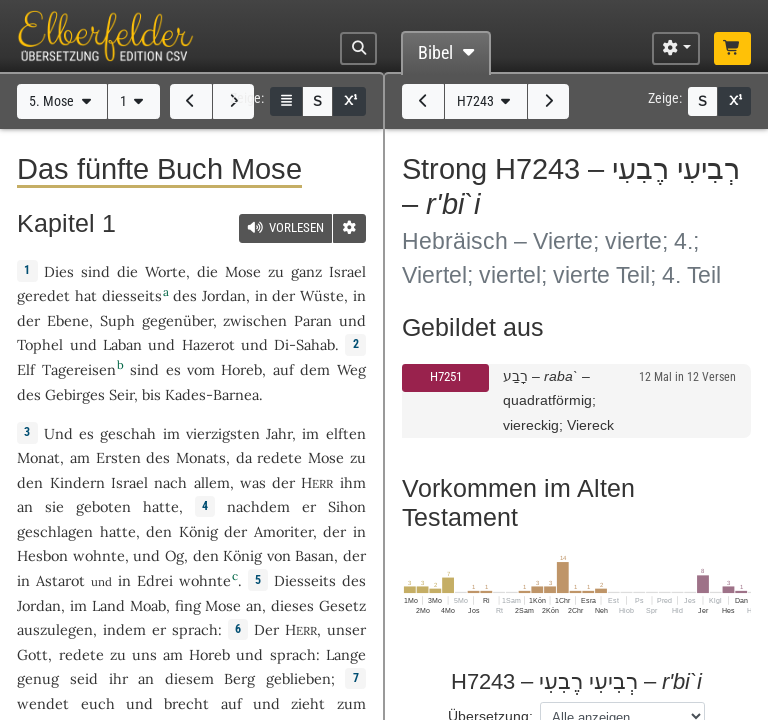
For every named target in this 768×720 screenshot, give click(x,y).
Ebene (68, 320)
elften (346, 433)
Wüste (322, 295)
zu (276, 271)
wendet (43, 703)
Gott (32, 654)
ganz (306, 271)
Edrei (155, 580)
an (25, 506)
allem (212, 482)
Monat (38, 457)
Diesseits (305, 580)
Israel (347, 271)
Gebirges (75, 394)
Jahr (279, 433)
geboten (103, 506)
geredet (43, 295)
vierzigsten (223, 433)
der (334, 531)
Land (108, 605)
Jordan (224, 295)
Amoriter (283, 531)
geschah (128, 433)
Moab (148, 605)
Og (174, 555)
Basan (314, 555)
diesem (189, 678)
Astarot (60, 580)
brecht (186, 703)
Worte (165, 271)
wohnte (99, 555)
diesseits (132, 295)
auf (231, 703)
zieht (308, 703)
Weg (351, 369)
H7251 (446, 376)
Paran (313, 320)
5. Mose (62, 101)
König (198, 531)
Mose (243, 271)
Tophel (40, 344)
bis (151, 394)
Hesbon (42, 555)
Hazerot (208, 344)
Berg (239, 678)
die (207, 271)
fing (188, 605)
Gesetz (342, 605)
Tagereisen (79, 369)
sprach (195, 629)
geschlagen (55, 531)
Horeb (241, 369)
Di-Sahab (304, 344)
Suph (117, 320)
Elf (26, 369)
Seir (121, 394)
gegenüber (177, 320)
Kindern (77, 482)
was (253, 482)
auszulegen (55, 629)
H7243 (486, 101)
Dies (59, 271)
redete (279, 457)
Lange (346, 654)
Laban (122, 344)
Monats (201, 457)
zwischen (255, 320)
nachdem (258, 506)
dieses (292, 605)
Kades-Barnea (212, 394)
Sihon (347, 506)
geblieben (298, 678)
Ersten (118, 457)
